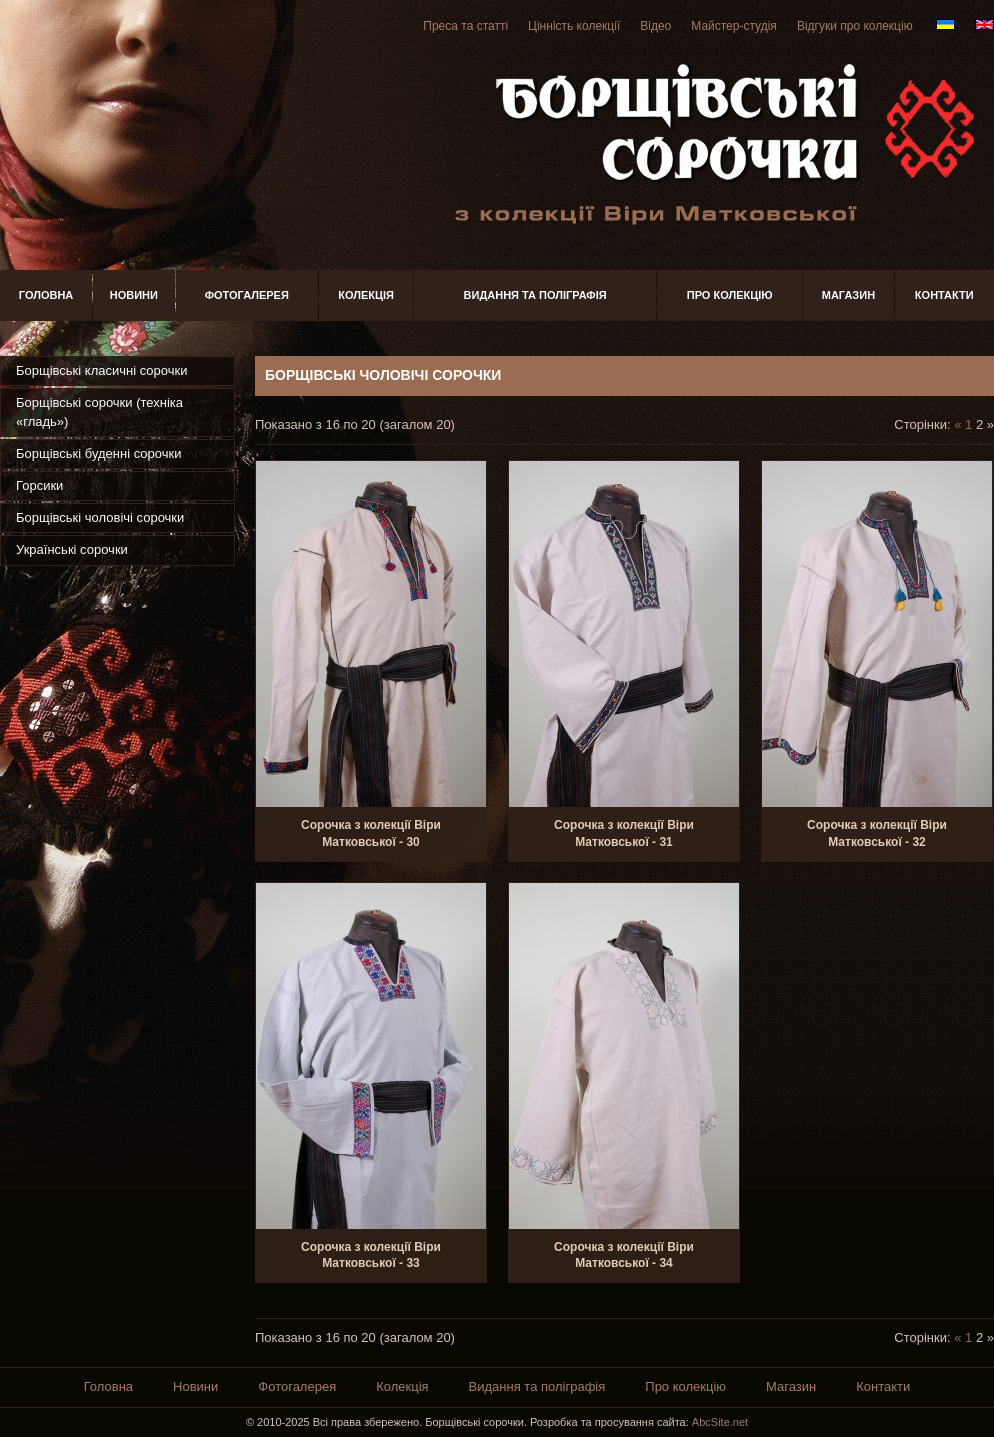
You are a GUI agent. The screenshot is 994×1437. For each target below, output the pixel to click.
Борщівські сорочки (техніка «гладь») (99, 411)
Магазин (848, 295)
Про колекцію (730, 295)
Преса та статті (465, 26)
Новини (134, 295)
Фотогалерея (247, 295)
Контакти (944, 295)
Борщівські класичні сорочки (101, 370)
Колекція (366, 295)
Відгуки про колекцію (855, 26)
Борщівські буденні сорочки (98, 453)
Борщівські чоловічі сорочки (100, 517)
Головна (46, 295)
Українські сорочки (72, 549)
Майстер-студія (734, 26)
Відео (655, 26)
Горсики (39, 485)
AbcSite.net (720, 1422)
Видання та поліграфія (535, 295)
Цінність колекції (574, 26)
